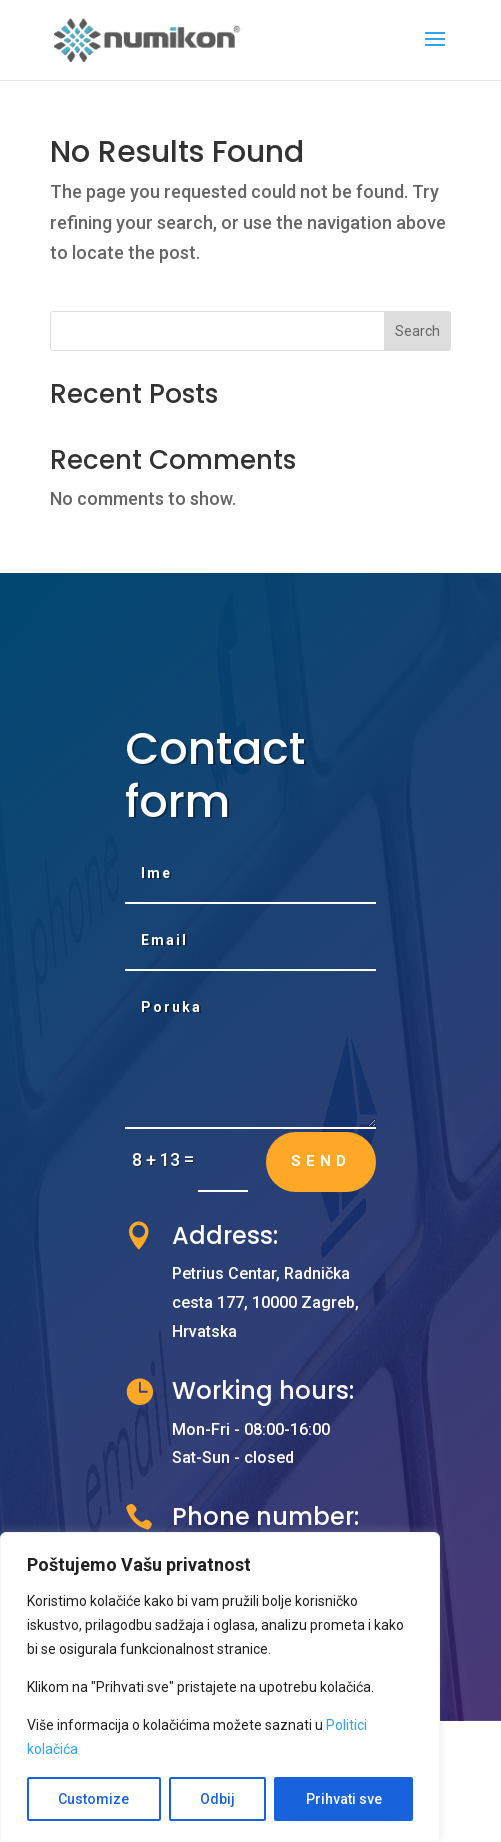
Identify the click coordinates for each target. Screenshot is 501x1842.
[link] (148, 38)
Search (417, 331)
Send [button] (321, 1161)
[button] (435, 52)
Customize (93, 1799)
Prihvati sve (344, 1799)
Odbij (217, 1799)
